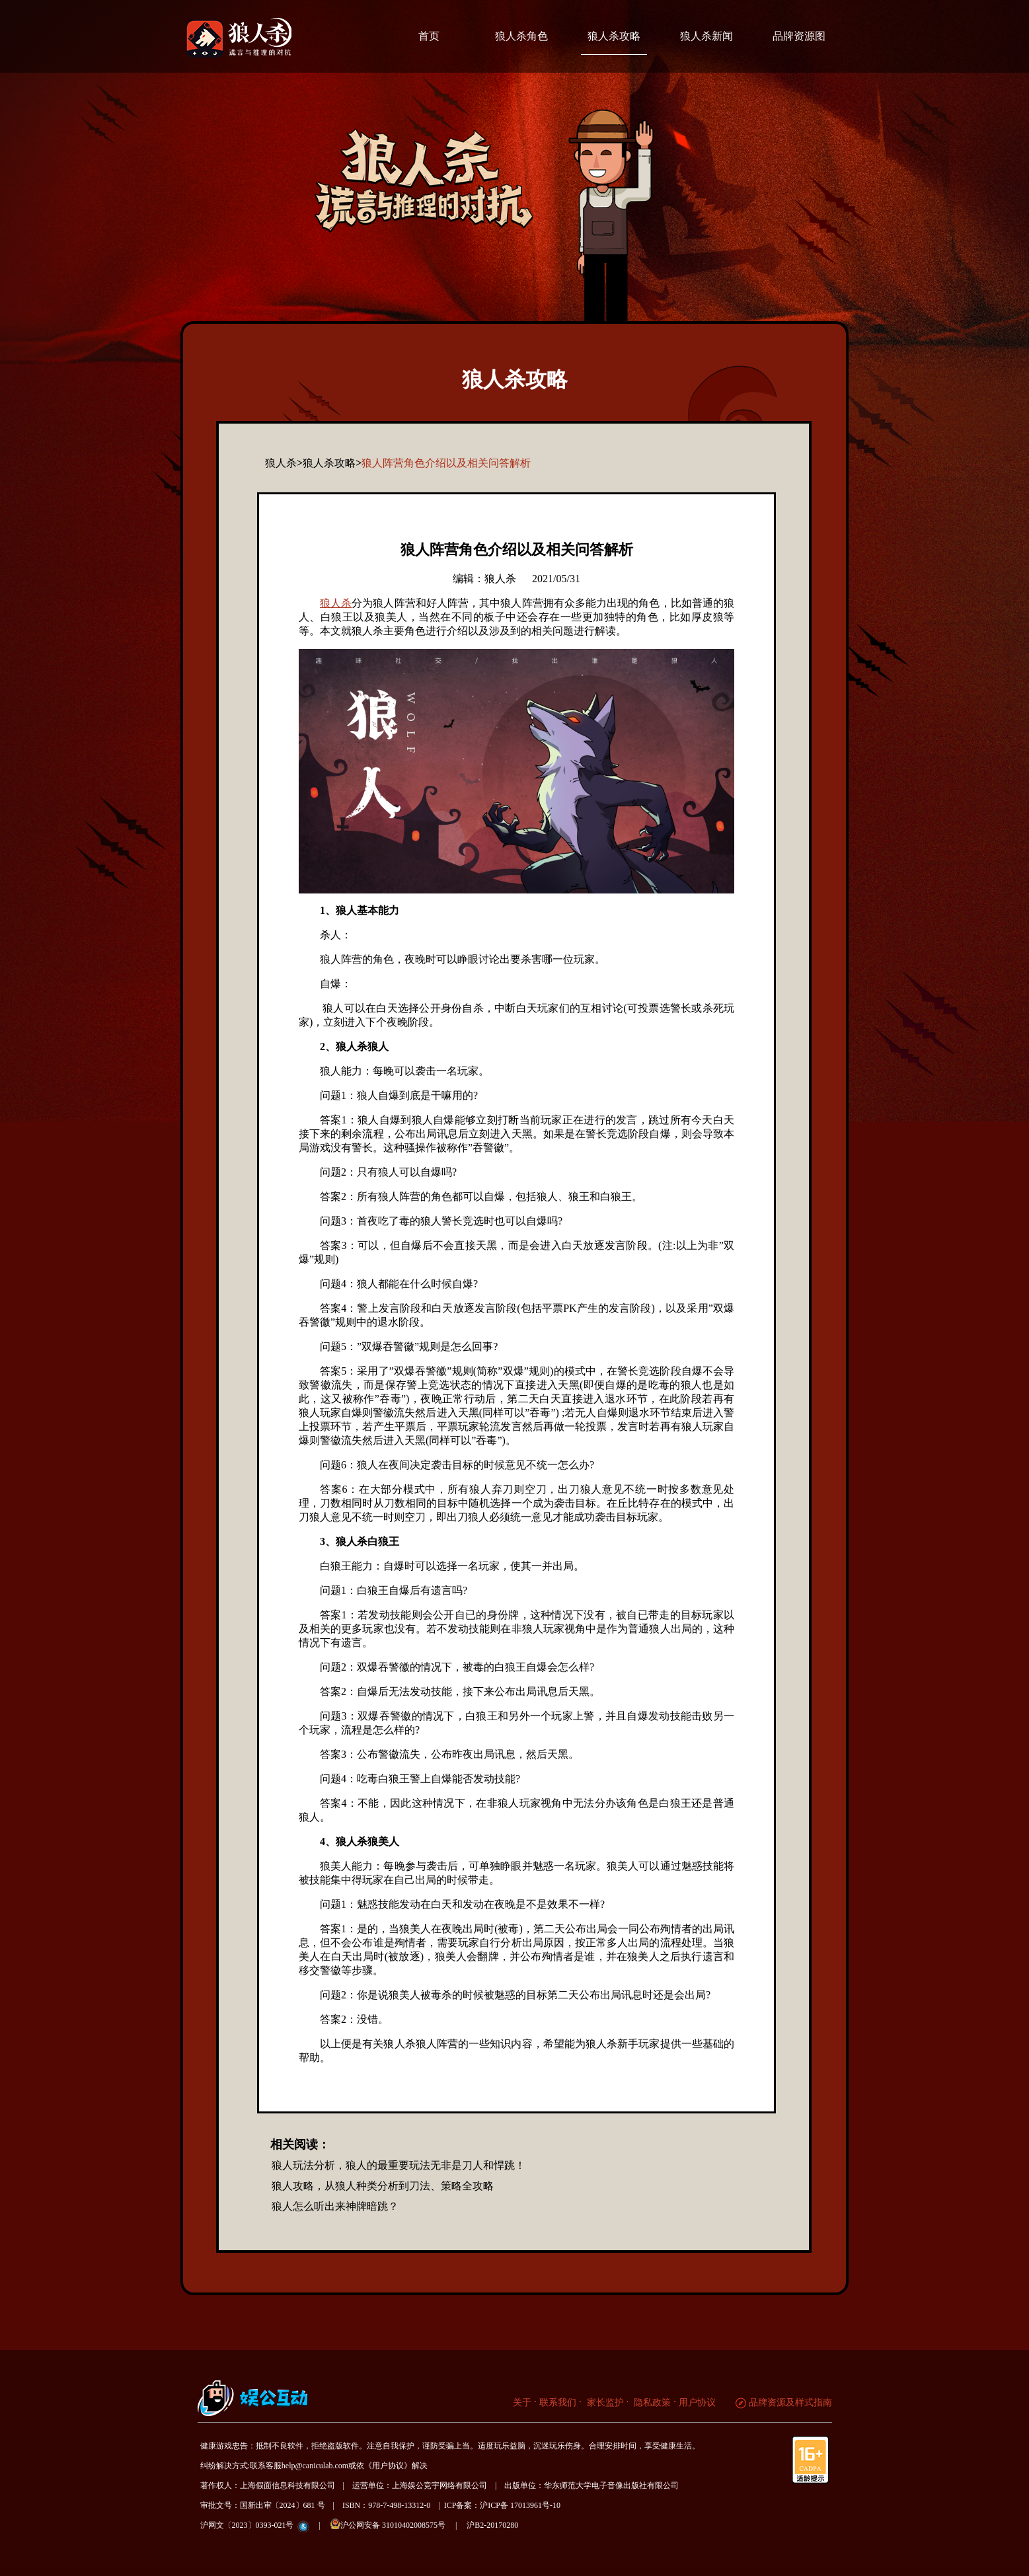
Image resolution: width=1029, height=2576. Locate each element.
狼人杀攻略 (614, 36)
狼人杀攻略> (332, 463)
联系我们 (557, 2402)
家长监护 (604, 2402)
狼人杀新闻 (706, 36)
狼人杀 (336, 603)
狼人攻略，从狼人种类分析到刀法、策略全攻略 (383, 2185)
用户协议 (697, 2402)
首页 (428, 36)
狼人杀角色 (521, 36)
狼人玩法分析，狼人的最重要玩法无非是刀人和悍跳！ (398, 2165)
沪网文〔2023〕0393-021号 (247, 2525)
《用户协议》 (388, 2465)
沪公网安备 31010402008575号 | (397, 2524)
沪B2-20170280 (492, 2525)
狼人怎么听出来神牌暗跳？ (335, 2206)
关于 (522, 2402)
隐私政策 (651, 2402)
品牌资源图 (799, 36)
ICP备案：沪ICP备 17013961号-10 (502, 2505)
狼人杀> (284, 463)
